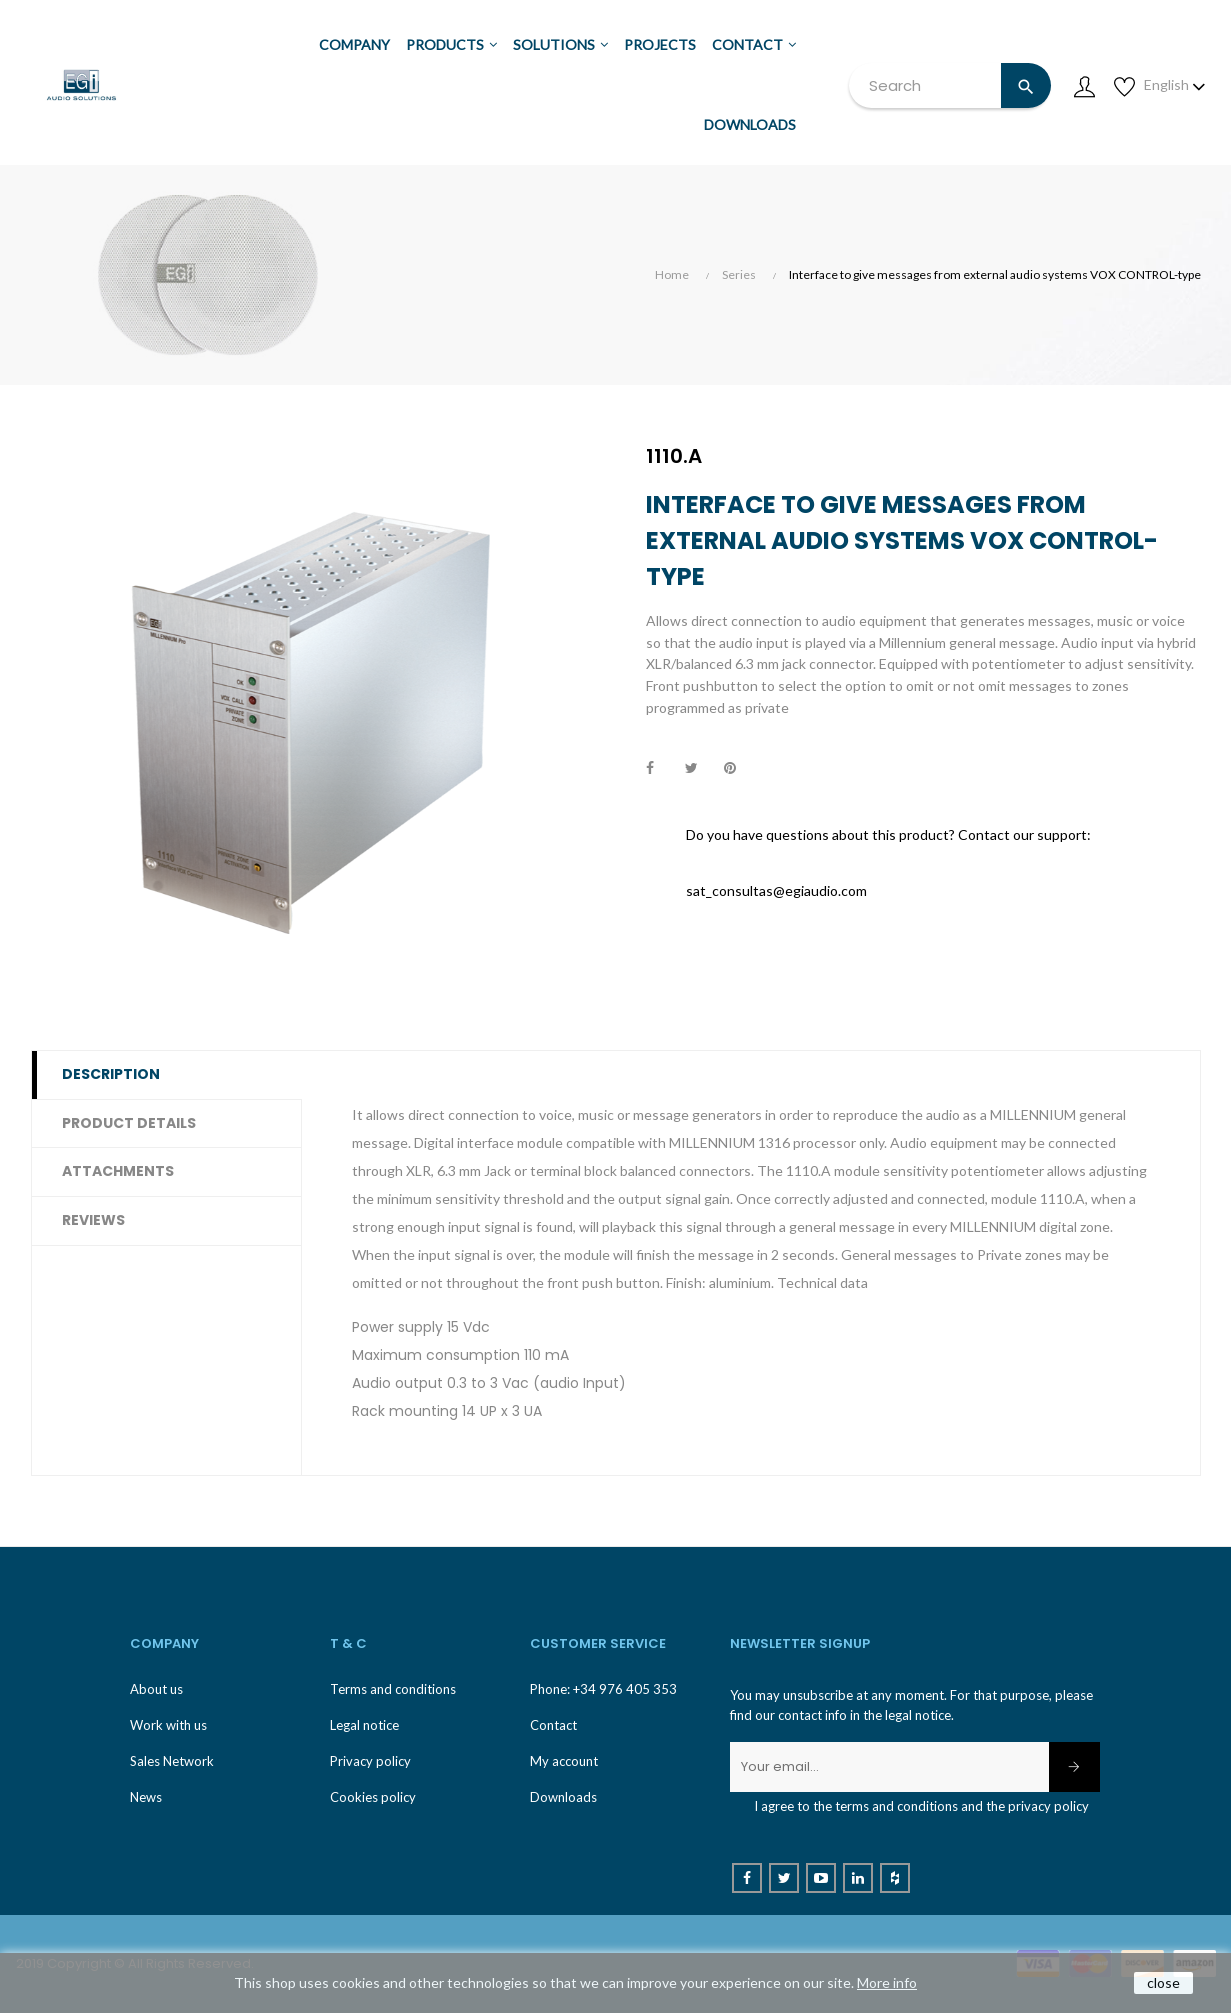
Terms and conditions (393, 1689)
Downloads (563, 1797)
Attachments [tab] (118, 1171)
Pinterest (739, 769)
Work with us (168, 1725)
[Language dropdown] (1175, 85)
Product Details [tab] (129, 1123)
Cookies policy (373, 1797)
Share (661, 769)
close (1163, 1982)
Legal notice (364, 1725)
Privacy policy (370, 1761)
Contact (553, 1725)
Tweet (700, 769)
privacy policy (1048, 1806)
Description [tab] (111, 1074)
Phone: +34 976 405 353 (603, 1689)
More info (887, 1982)
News (146, 1797)
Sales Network (172, 1761)
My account (564, 1761)
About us (156, 1689)
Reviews (93, 1220)
